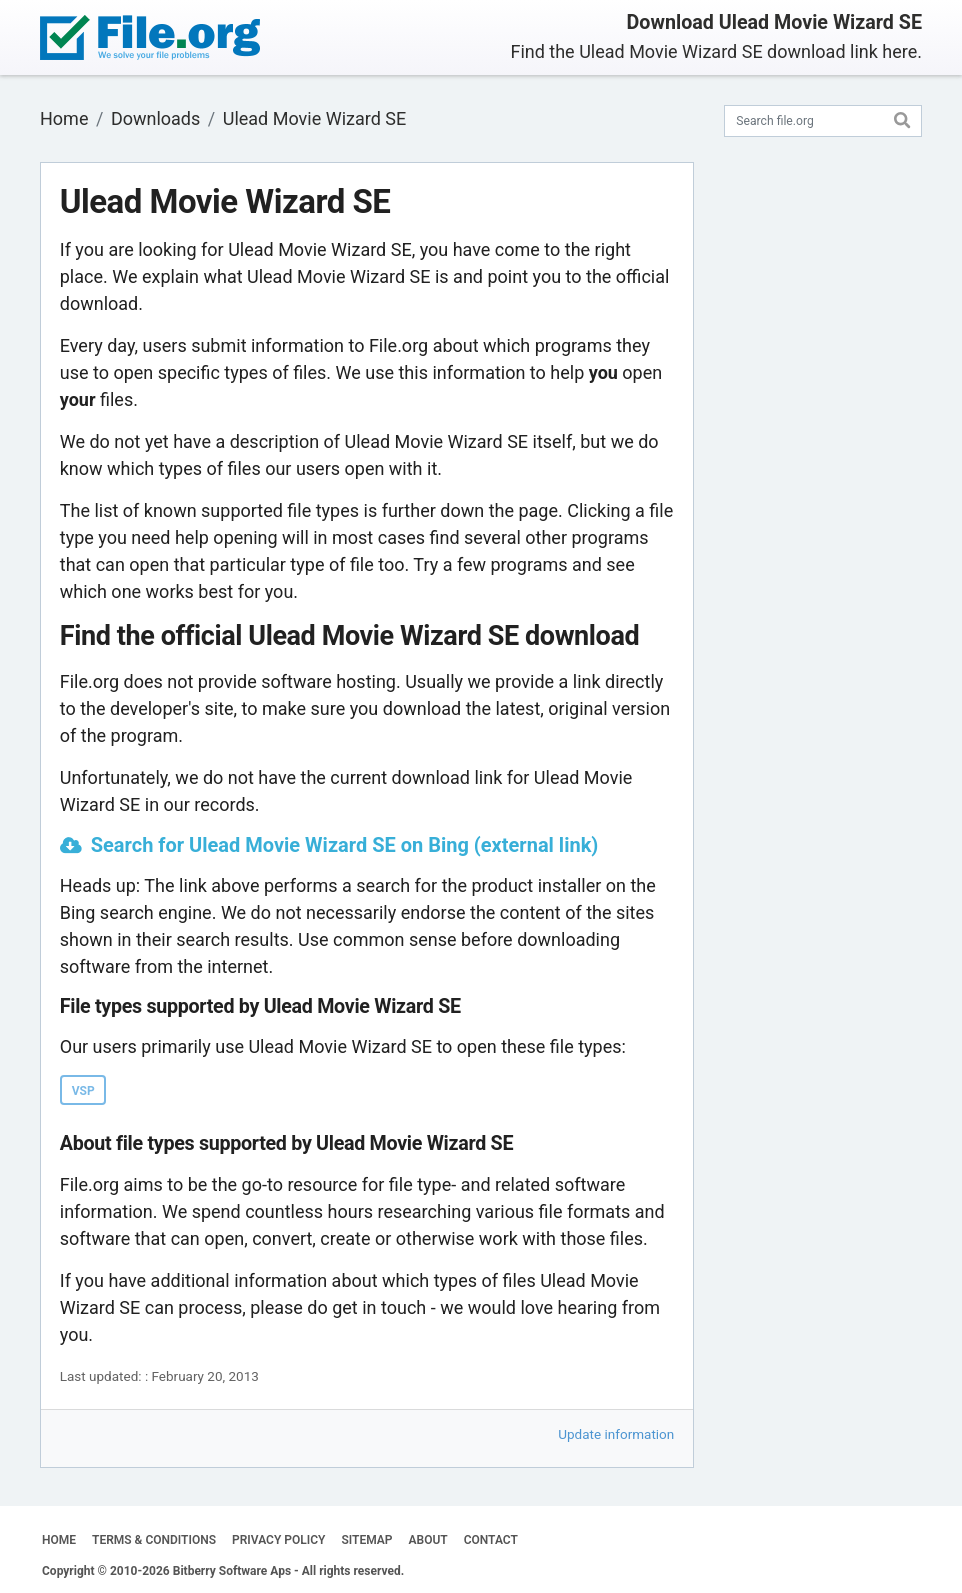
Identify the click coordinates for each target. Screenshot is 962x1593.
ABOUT (428, 1540)
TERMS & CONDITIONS (154, 1540)
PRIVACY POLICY (278, 1540)
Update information (616, 1434)
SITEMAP (366, 1540)
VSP (83, 1091)
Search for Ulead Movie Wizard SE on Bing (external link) (345, 845)
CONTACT (491, 1540)
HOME (59, 1540)
